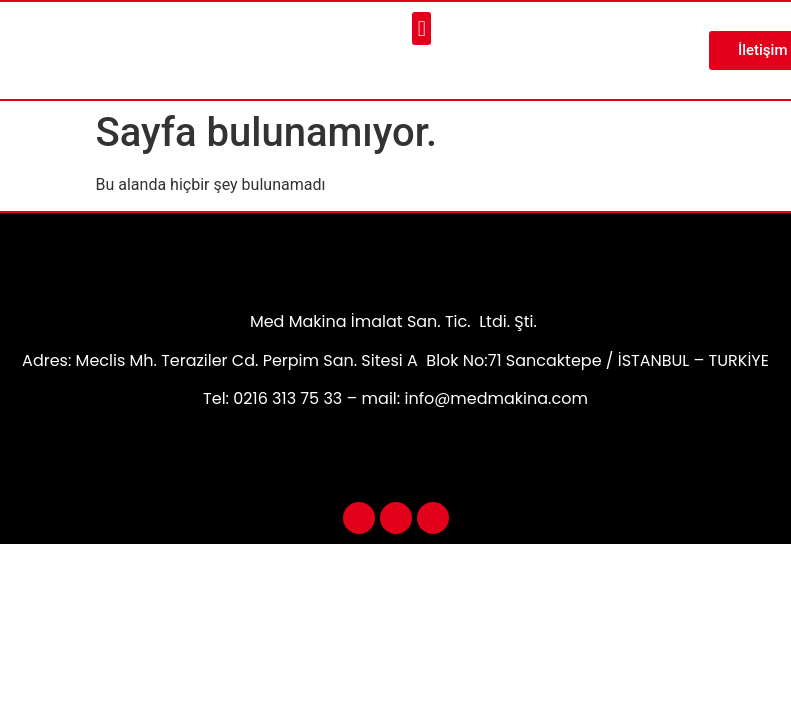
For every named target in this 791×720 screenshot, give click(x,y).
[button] (421, 28)
